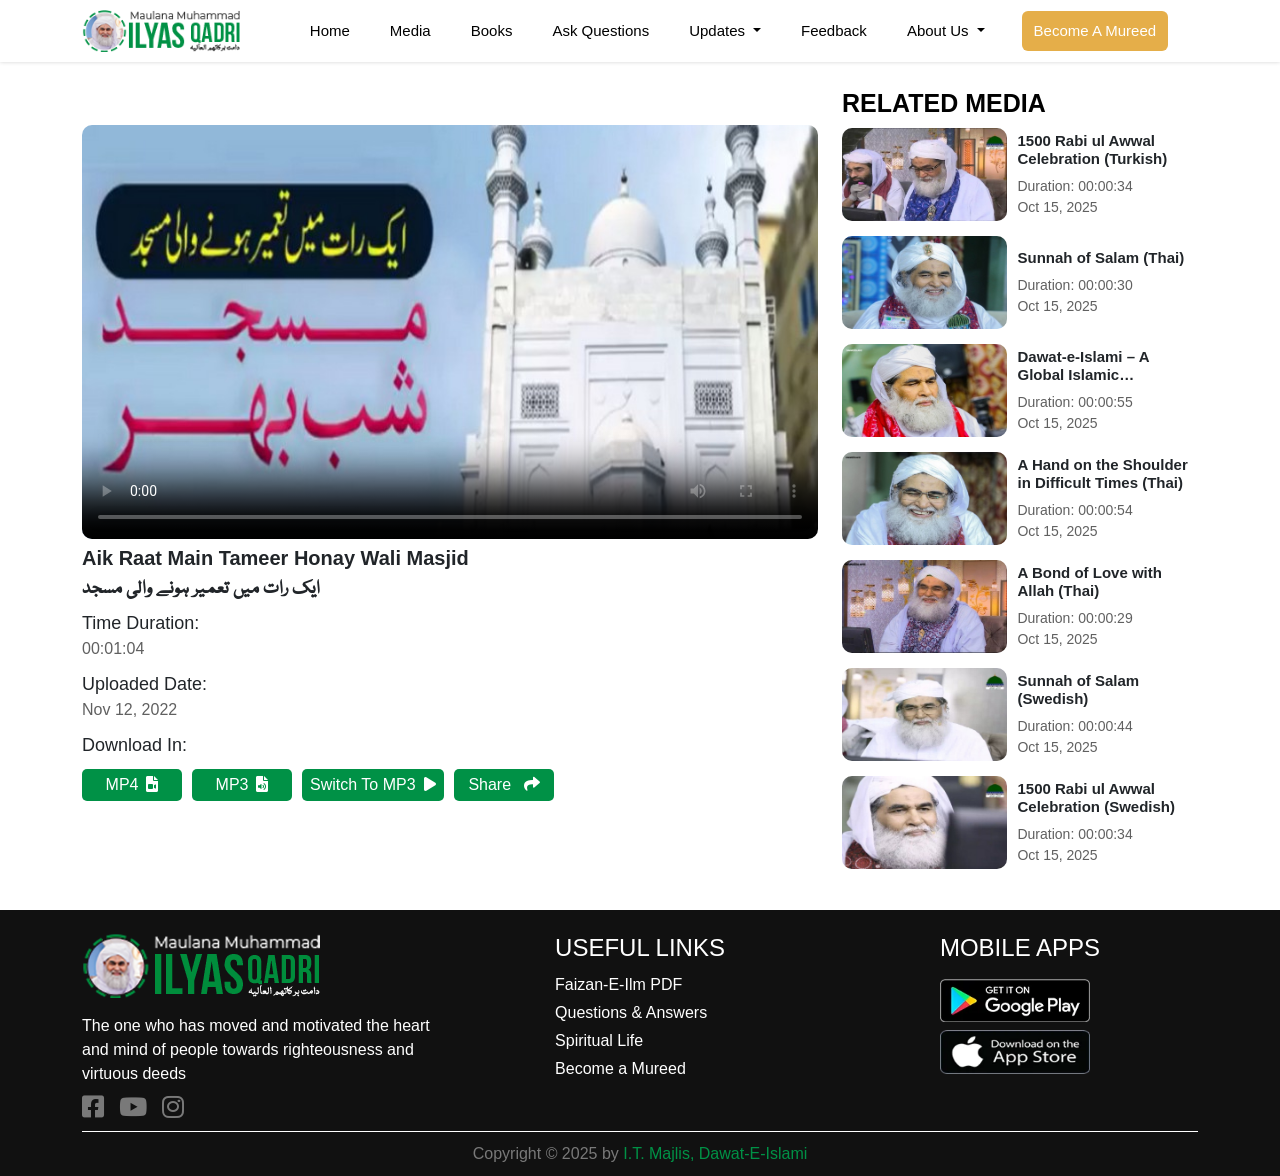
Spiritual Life (599, 1040)
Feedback (834, 30)
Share (503, 784)
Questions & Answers (631, 1012)
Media (410, 30)
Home (330, 30)
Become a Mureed (620, 1068)
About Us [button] (940, 30)
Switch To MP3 (373, 784)
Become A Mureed (1095, 30)
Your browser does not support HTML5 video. (450, 332)
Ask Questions (600, 30)
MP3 (242, 784)
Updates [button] (719, 30)
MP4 (132, 784)
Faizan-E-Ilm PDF (618, 984)
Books (492, 30)
